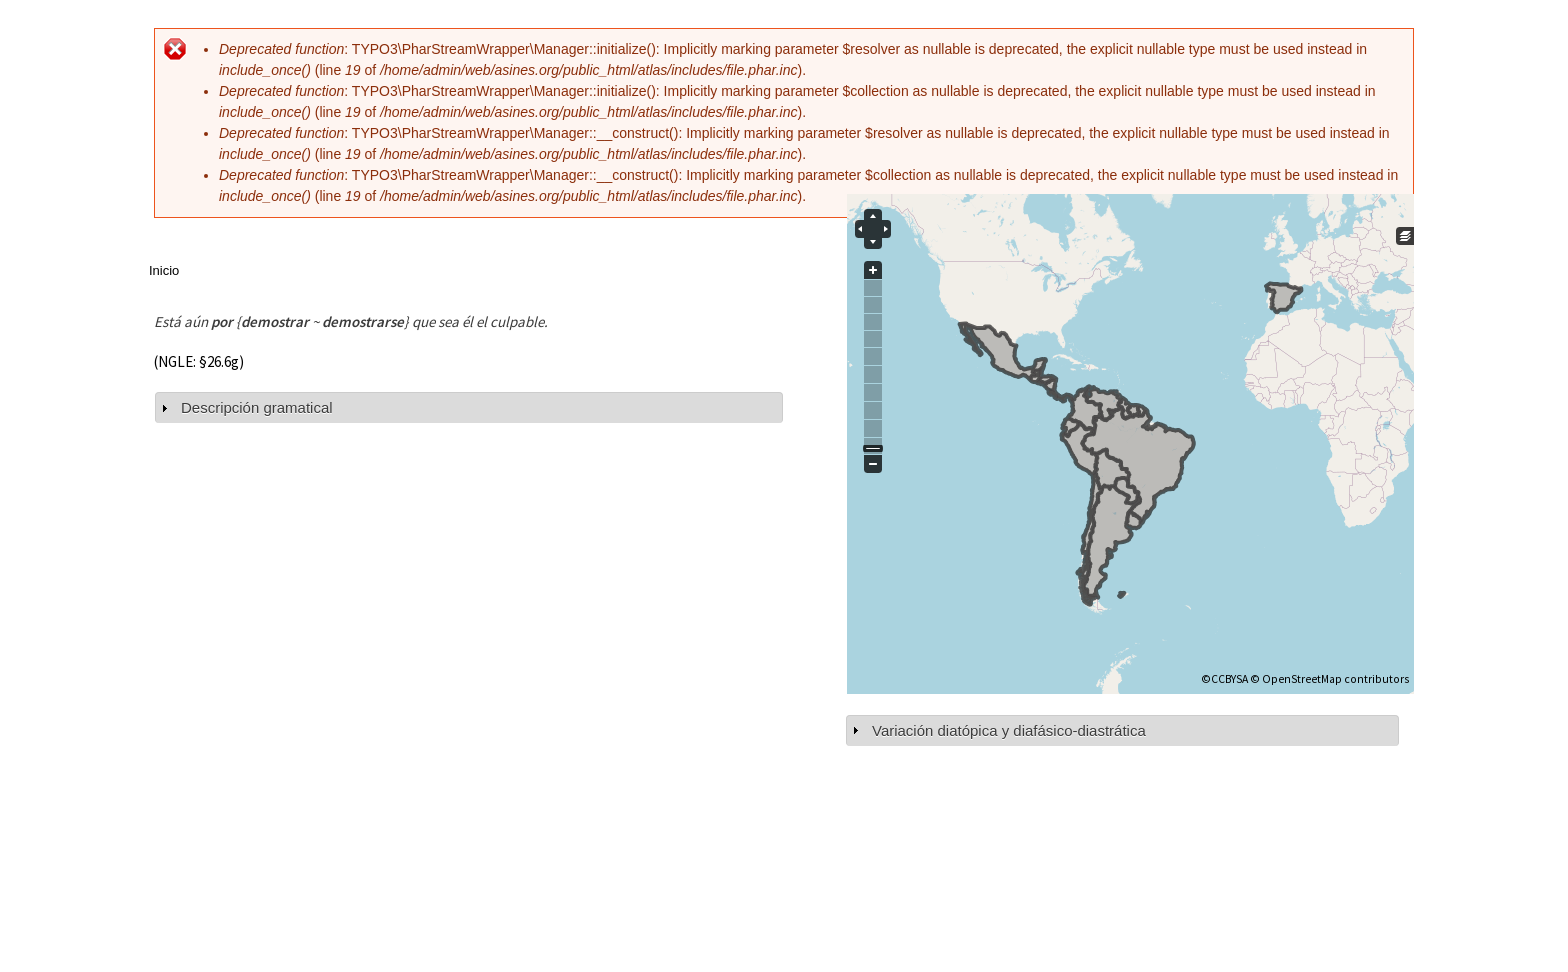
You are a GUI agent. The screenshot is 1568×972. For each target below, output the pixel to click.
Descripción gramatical (257, 407)
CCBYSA (1229, 679)
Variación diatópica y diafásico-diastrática (1009, 730)
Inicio (164, 270)
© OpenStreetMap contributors (1329, 679)
